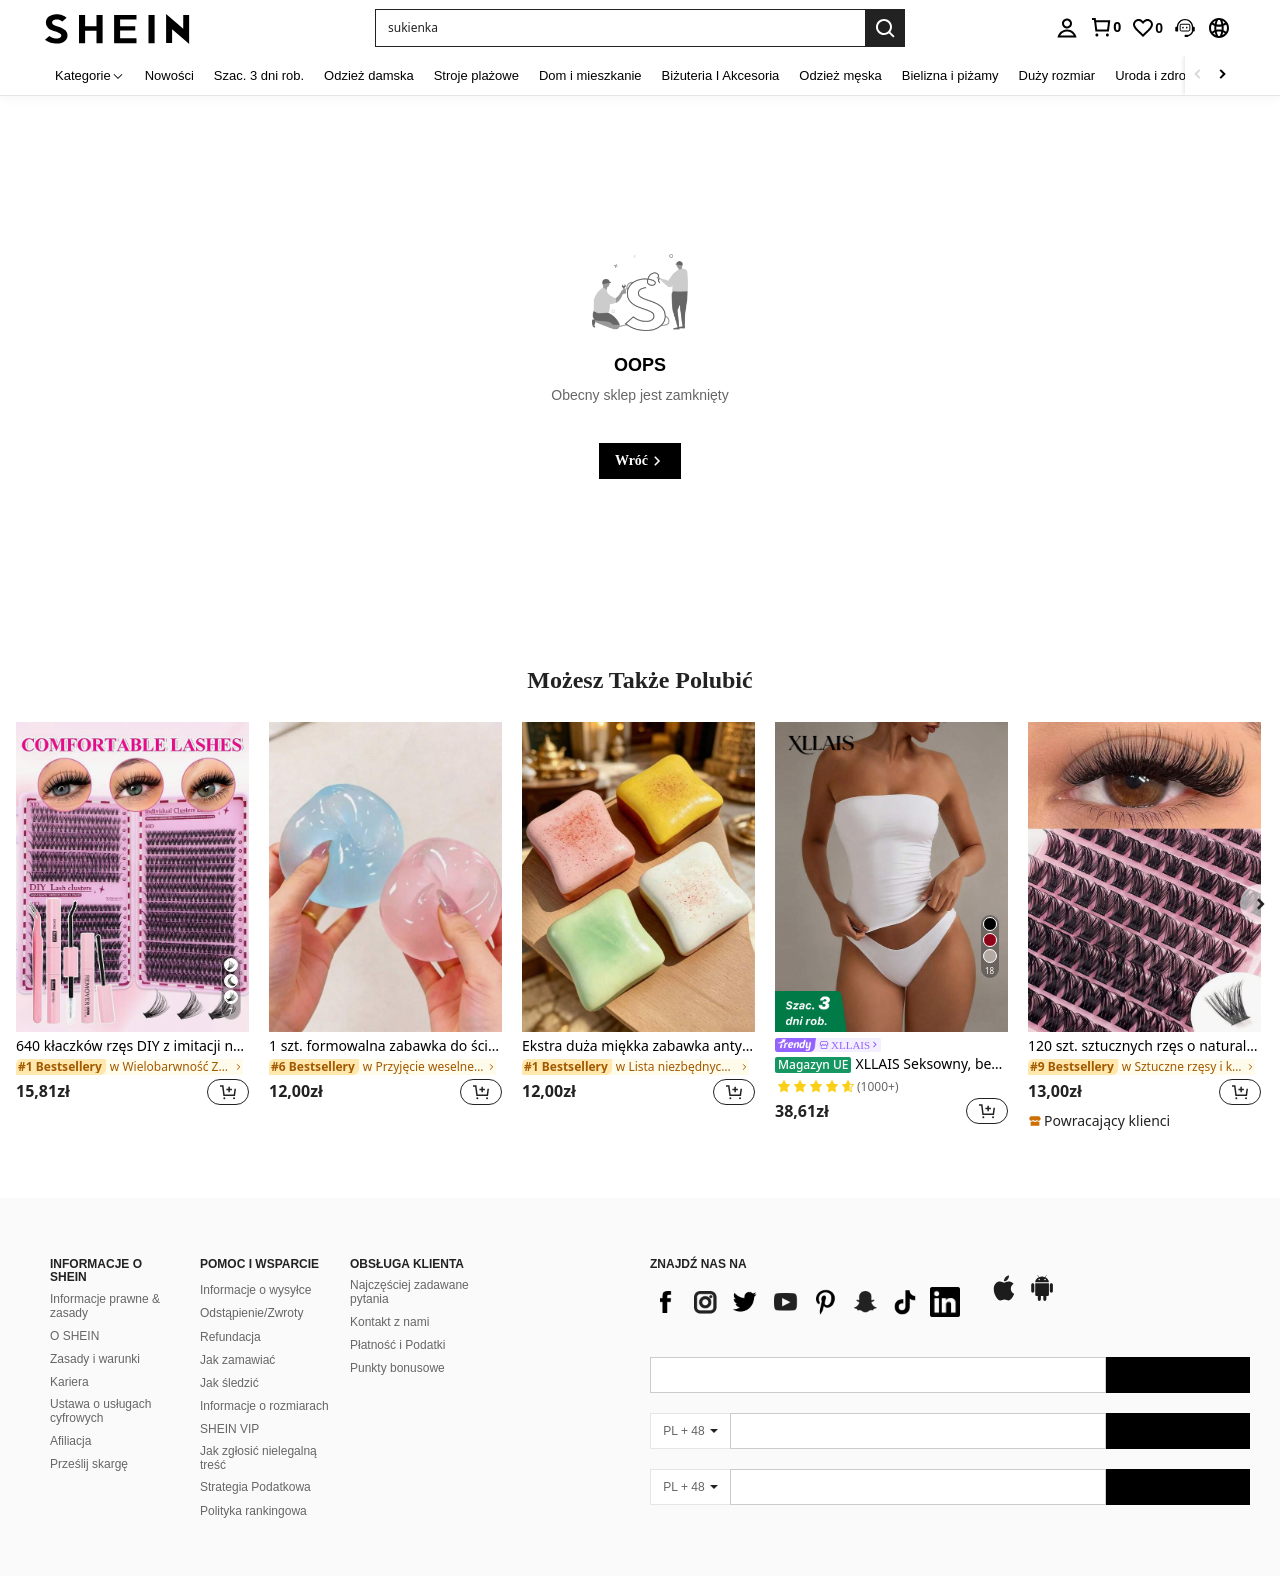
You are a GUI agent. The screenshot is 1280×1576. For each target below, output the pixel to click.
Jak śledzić (229, 1383)
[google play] (1042, 1298)
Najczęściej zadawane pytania (409, 1292)
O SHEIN (74, 1336)
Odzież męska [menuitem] (840, 75)
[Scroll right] (1222, 75)
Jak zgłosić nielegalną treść (258, 1458)
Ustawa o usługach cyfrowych (100, 1411)
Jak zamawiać (237, 1360)
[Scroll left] (1198, 75)
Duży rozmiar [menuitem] (1057, 75)
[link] (1105, 27)
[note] (1102, 1121)
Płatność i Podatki (397, 1345)
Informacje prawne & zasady (105, 1306)
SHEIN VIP (229, 1429)
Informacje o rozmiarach (264, 1406)
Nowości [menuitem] (169, 75)
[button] (1185, 28)
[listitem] (132, 926)
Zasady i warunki (95, 1359)
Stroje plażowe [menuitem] (476, 75)
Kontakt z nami (389, 1322)
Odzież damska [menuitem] (369, 75)
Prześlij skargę (89, 1464)
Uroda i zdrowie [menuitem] (1160, 75)
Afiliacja (70, 1441)
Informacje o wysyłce (255, 1290)
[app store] (1004, 1298)
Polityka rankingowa (253, 1511)
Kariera (69, 1382)
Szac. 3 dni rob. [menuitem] (259, 75)
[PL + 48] (690, 1431)
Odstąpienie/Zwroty (251, 1313)
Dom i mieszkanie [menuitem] (590, 75)
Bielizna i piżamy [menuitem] (950, 75)
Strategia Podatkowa (255, 1487)
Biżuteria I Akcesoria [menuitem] (721, 75)
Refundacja (230, 1337)
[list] (810, 1302)
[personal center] (1067, 28)
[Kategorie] (90, 75)
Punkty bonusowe (397, 1368)
